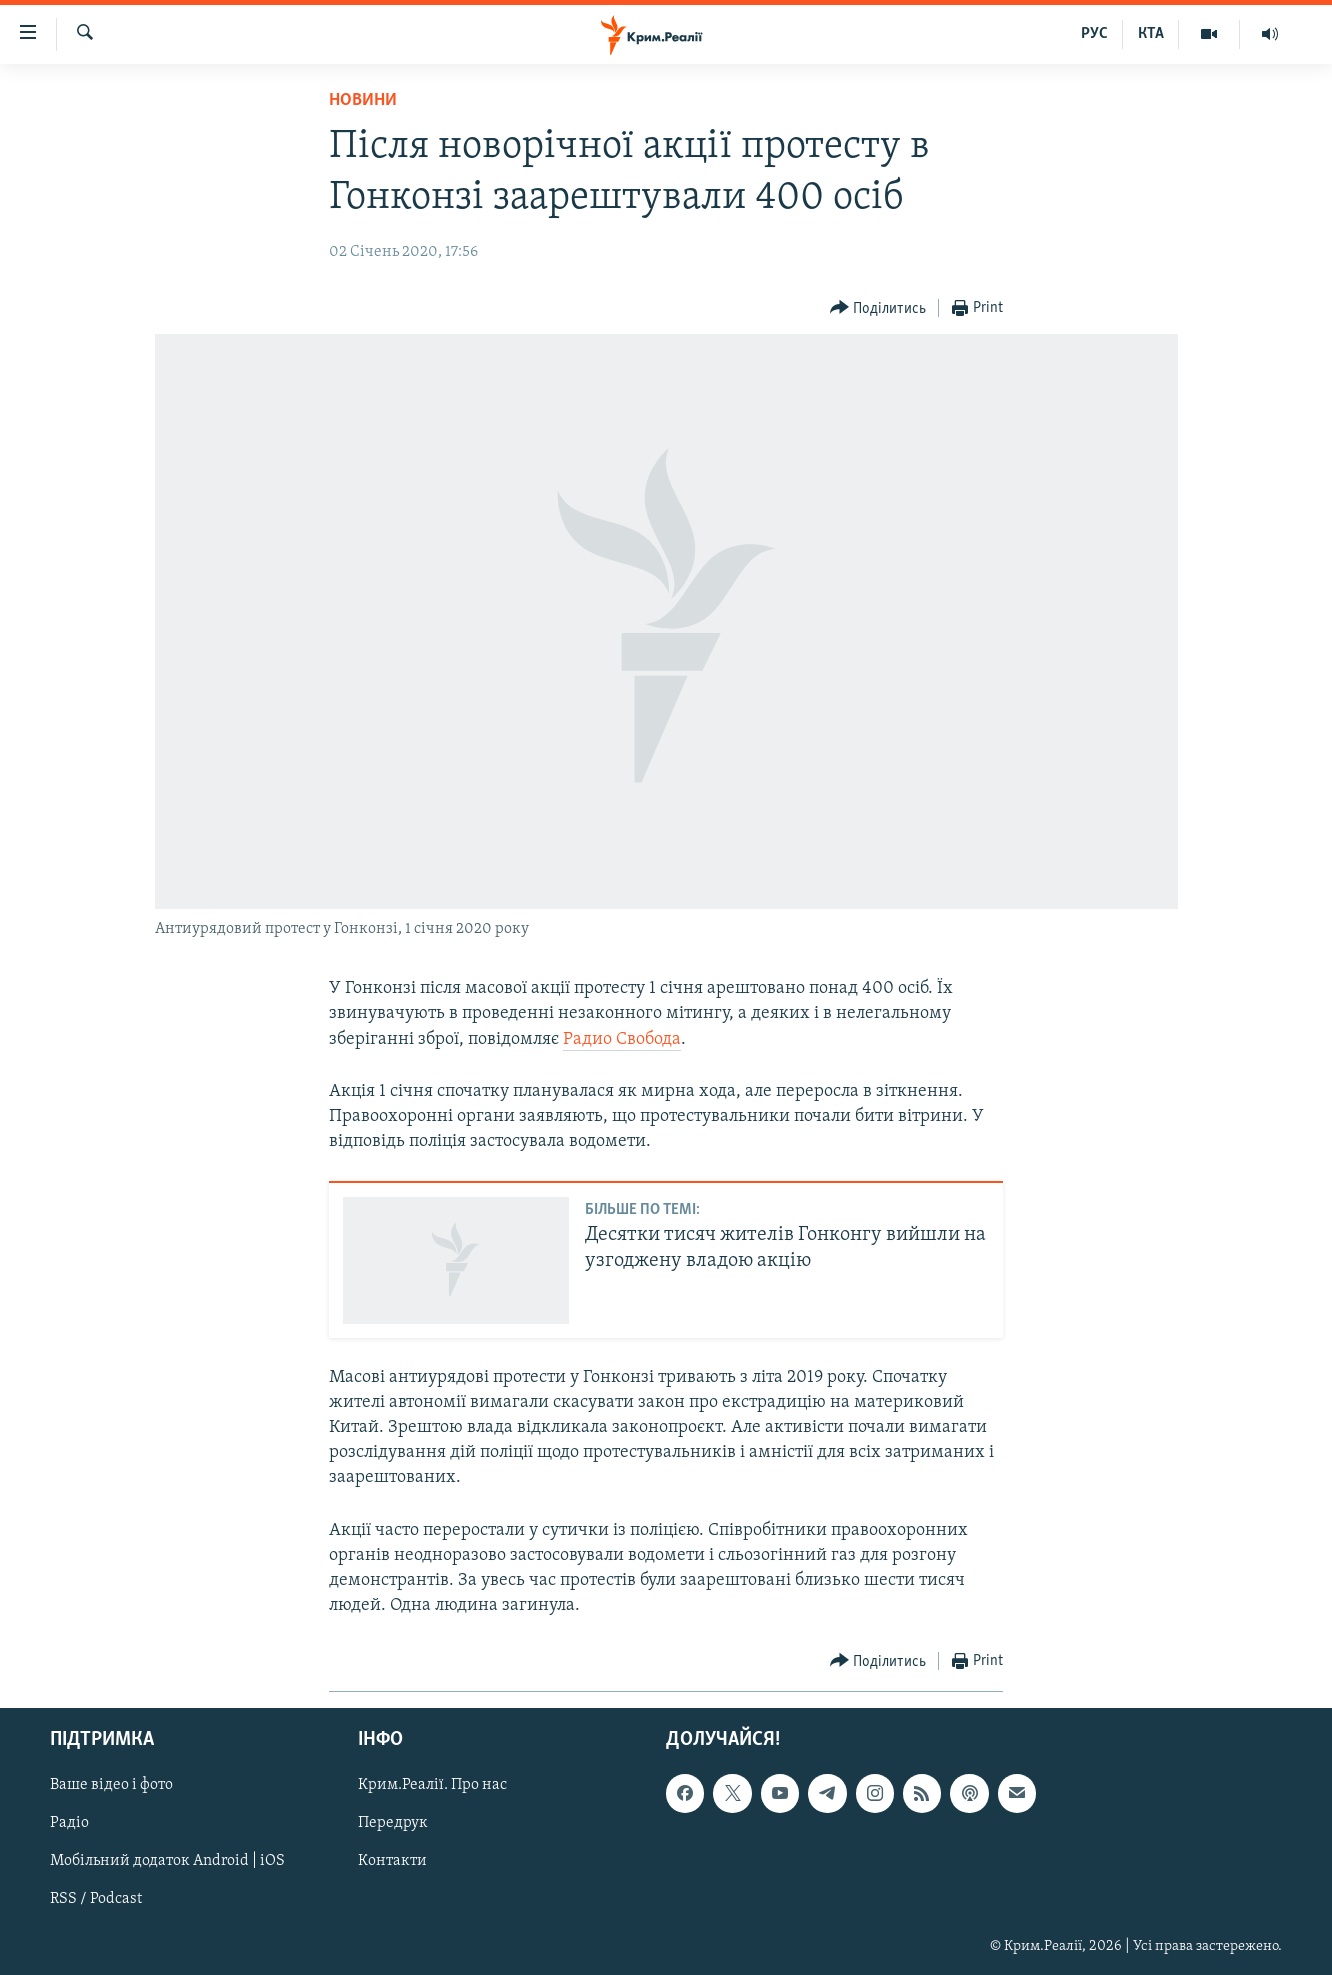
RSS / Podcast (96, 1900)
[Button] (878, 308)
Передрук (393, 1824)
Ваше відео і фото (111, 1786)
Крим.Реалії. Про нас (432, 1786)
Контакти (392, 1862)
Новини (363, 100)
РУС (1094, 34)
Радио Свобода (622, 1039)
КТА (1151, 34)
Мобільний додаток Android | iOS (167, 1862)
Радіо (69, 1824)
